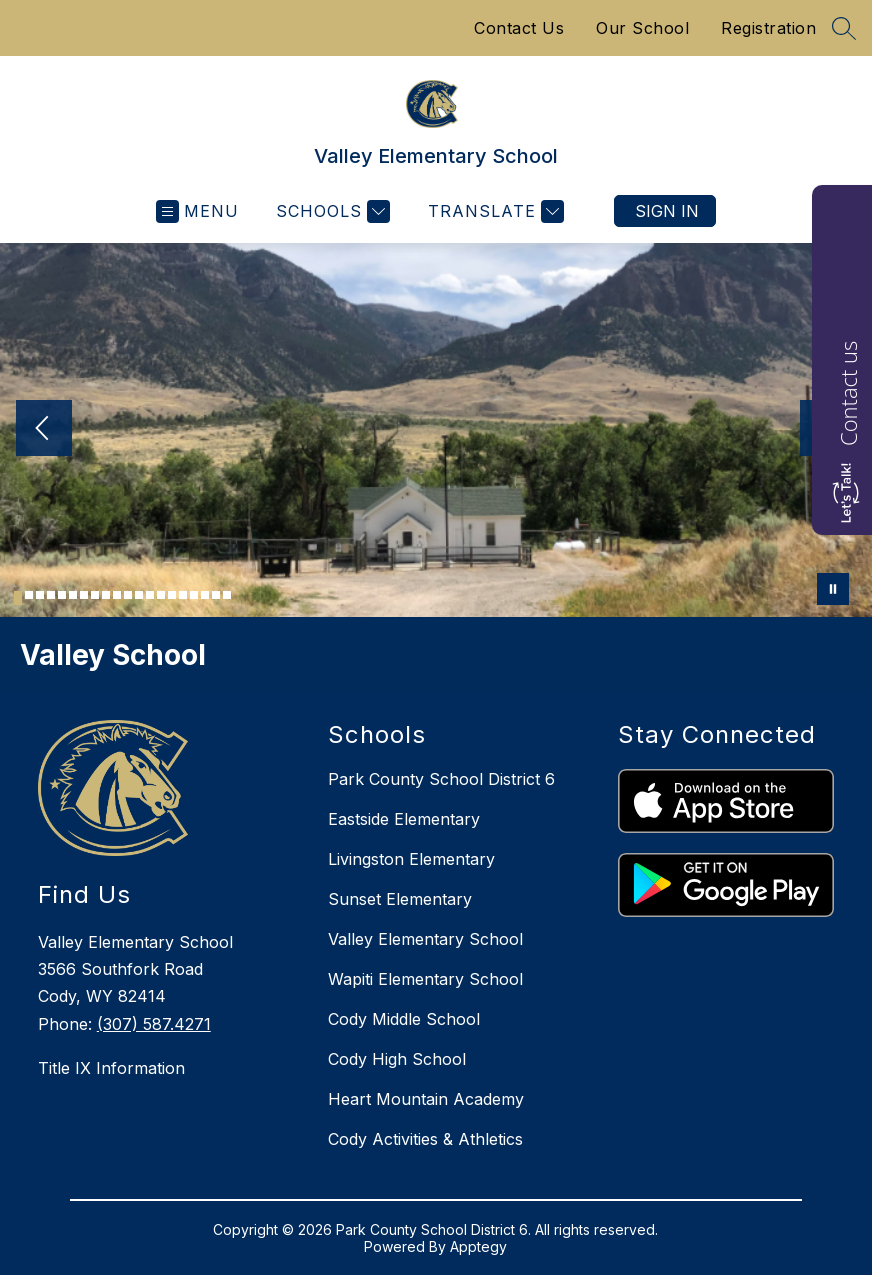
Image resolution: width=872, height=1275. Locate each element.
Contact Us (519, 28)
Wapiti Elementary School (425, 979)
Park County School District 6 (441, 779)
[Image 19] (216, 595)
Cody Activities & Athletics (425, 1139)
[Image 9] (106, 595)
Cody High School (397, 1059)
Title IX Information (111, 1068)
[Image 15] (172, 595)
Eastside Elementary (404, 819)
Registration (768, 28)
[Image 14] (161, 595)
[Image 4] (51, 595)
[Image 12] (139, 595)
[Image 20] (227, 595)
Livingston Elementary (411, 859)
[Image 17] (194, 595)
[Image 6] (73, 595)
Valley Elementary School (425, 939)
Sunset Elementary (400, 899)
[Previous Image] (44, 430)
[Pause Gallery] (833, 589)
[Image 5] (62, 595)
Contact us (848, 393)
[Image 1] (18, 598)
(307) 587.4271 (154, 1024)
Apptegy (478, 1246)
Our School (642, 28)
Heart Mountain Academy (426, 1099)
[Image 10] (117, 595)
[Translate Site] (493, 211)
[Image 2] (29, 595)
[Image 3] (40, 595)
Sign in (667, 211)
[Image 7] (84, 595)
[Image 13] (150, 595)
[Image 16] (183, 595)
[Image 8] (95, 595)
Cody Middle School (404, 1019)
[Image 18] (205, 595)
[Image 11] (128, 595)
